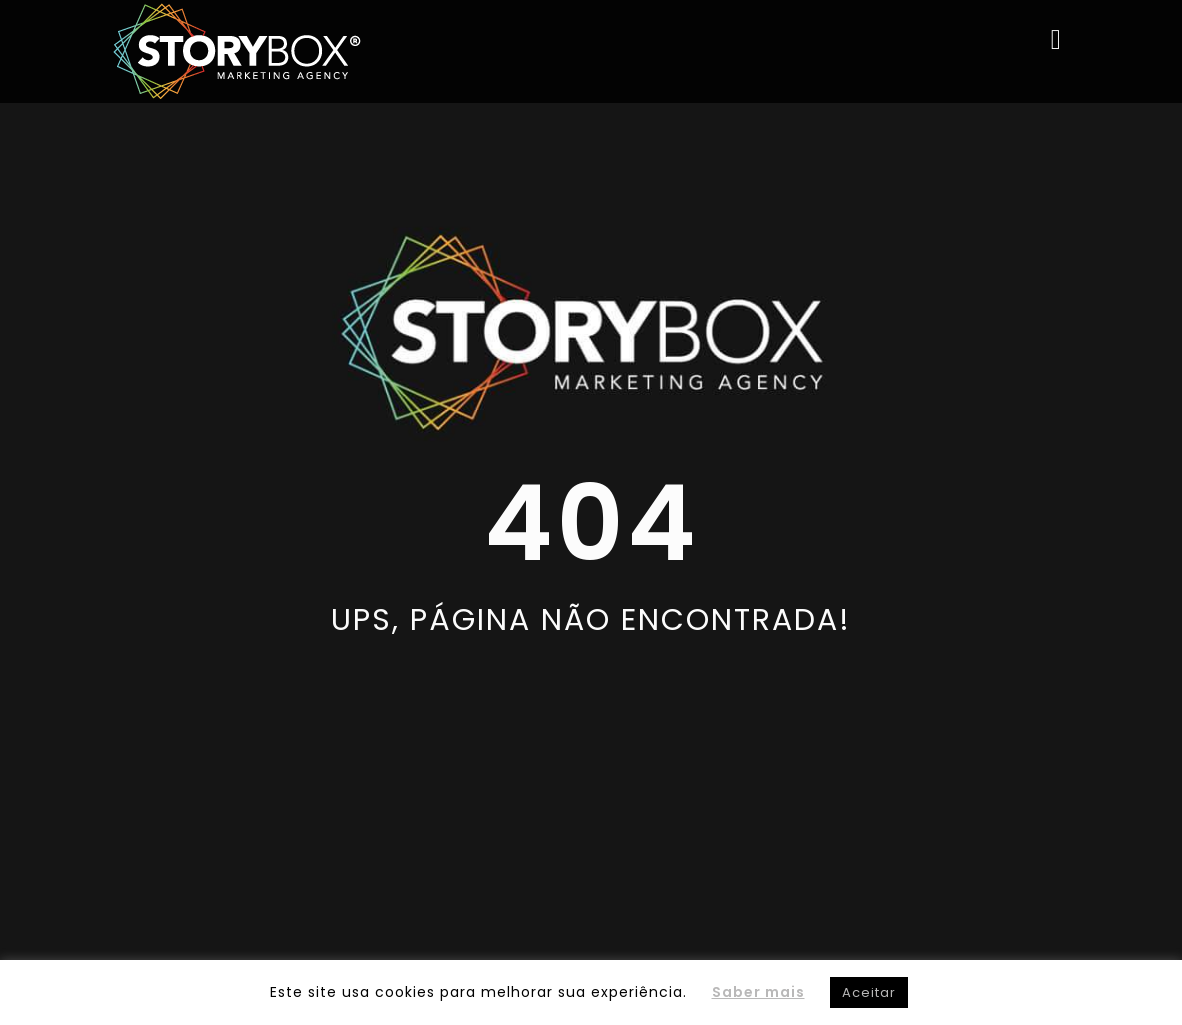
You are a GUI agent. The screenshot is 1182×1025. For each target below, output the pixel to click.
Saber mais (758, 992)
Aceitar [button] (869, 992)
